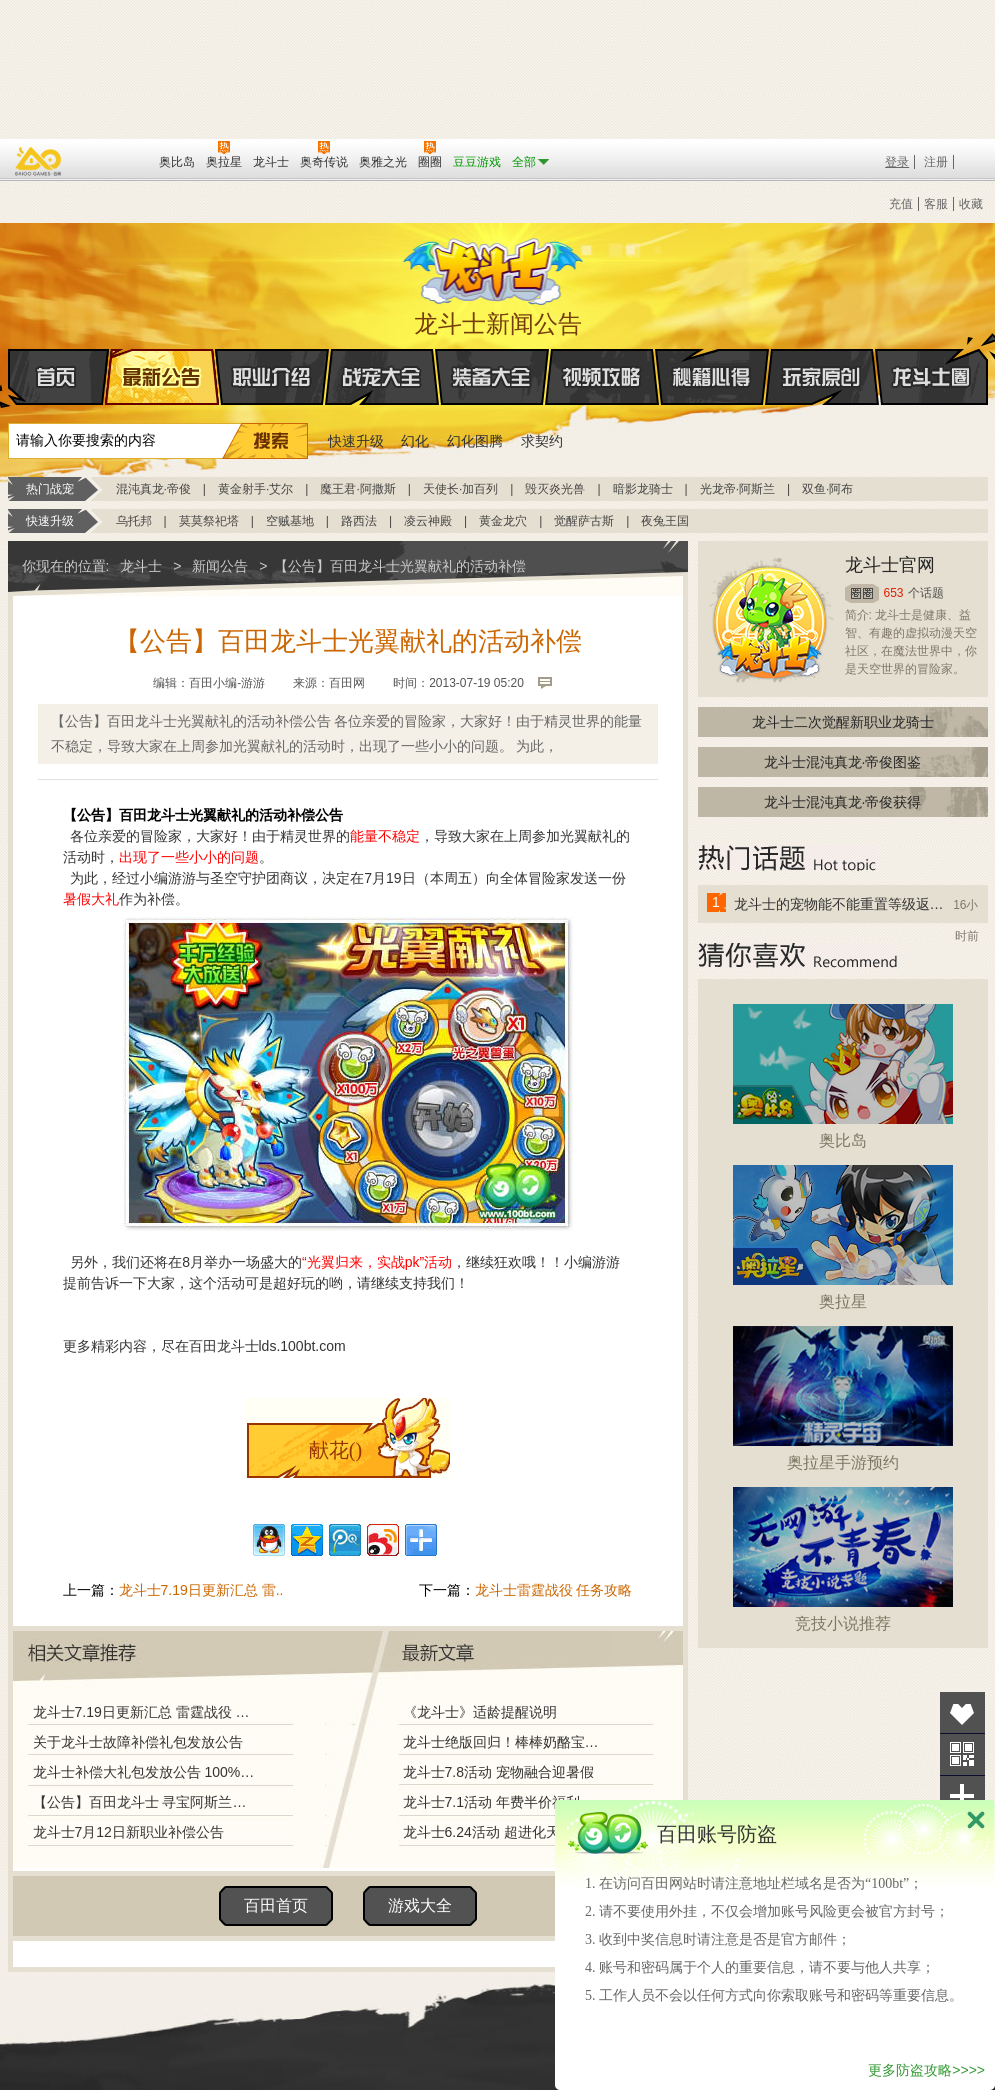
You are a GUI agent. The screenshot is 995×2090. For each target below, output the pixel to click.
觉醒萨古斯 (584, 521)
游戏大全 (420, 1905)
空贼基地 (290, 521)
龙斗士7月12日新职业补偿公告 (128, 1832)
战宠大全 (382, 377)
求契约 (542, 441)
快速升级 (356, 441)
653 (894, 593)
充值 (901, 204)
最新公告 (162, 377)
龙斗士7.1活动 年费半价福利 (491, 1802)
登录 (897, 162)
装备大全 (492, 377)
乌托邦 (134, 521)
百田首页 (276, 1905)
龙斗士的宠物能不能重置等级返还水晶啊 (840, 904)
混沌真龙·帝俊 (153, 489)
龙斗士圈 (931, 358)
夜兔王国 (665, 521)
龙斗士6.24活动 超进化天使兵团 (502, 1832)
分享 (962, 1796)
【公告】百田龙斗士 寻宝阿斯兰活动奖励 (145, 1802)
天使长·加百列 (460, 489)
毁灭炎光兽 (555, 489)
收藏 (971, 204)
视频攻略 (602, 377)
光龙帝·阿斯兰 (737, 489)
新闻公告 (220, 566)
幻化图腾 (475, 441)
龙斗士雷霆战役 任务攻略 (554, 1590)
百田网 (114, 160)
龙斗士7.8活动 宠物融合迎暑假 (498, 1772)
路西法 (359, 521)
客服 (936, 204)
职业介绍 (272, 377)
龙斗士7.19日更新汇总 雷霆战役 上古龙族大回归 (145, 1712)
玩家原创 (822, 377)
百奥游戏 (39, 161)
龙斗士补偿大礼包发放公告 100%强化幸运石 (145, 1772)
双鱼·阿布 (827, 489)
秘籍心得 (712, 377)
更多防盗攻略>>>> (926, 2070)
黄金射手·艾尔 (255, 489)
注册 (936, 162)
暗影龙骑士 (643, 489)
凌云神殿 (428, 521)
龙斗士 (495, 267)
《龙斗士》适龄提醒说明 (480, 1712)
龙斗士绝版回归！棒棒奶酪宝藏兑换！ (507, 1742)
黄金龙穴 (503, 521)
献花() (335, 1450)
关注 (962, 1754)
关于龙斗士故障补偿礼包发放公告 (138, 1742)
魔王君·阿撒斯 (357, 489)
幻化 (415, 441)
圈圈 (862, 593)
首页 (9, 378)
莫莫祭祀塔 (209, 521)
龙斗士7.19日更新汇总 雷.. (201, 1590)
